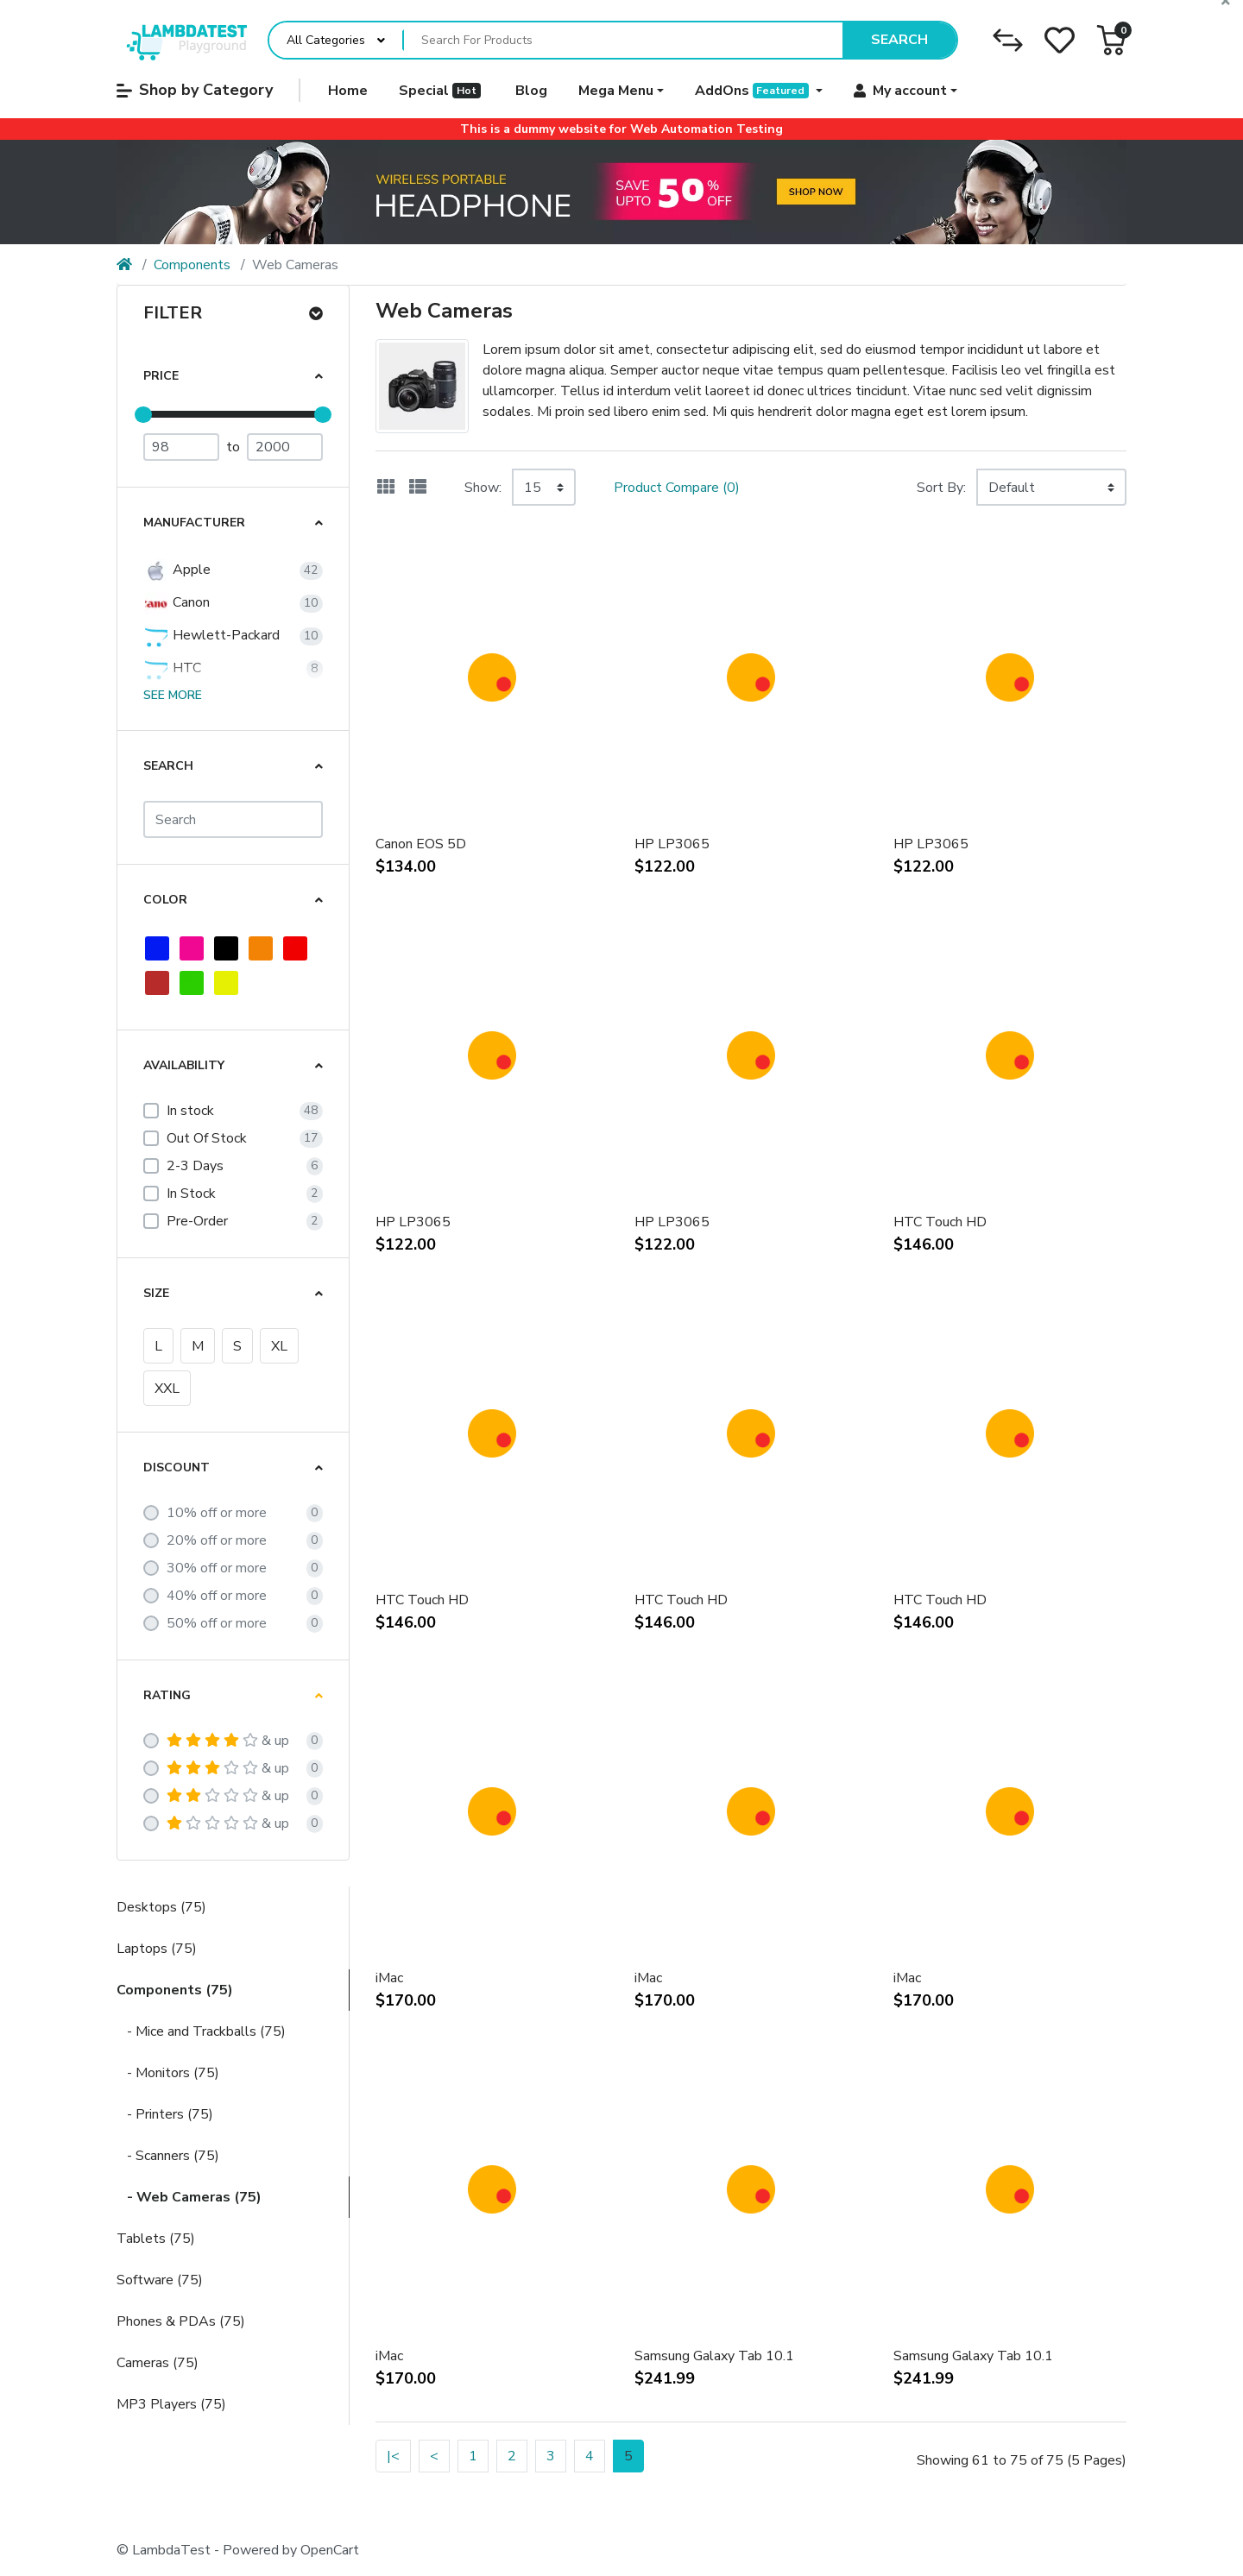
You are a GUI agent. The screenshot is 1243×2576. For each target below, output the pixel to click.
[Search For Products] (623, 40)
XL (279, 1346)
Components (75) (175, 1990)
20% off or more (217, 1540)
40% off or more (217, 1595)
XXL (167, 1388)
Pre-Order (197, 1221)
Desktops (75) (161, 1907)
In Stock (191, 1193)
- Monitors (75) (168, 2072)
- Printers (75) (165, 2114)
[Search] (233, 819)
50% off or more (217, 1623)
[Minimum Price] (181, 447)
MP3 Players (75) (171, 2404)
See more (172, 695)
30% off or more (217, 1568)
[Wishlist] (1059, 40)
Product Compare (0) (677, 487)
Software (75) (160, 2280)
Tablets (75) (156, 2238)
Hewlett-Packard (211, 636)
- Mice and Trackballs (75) (201, 2031)
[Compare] (1008, 40)
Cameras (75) (158, 2362)
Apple (177, 570)
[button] (1111, 40)
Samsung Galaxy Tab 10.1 (714, 2355)
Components (192, 264)
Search (899, 39)
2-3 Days (195, 1165)
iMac (389, 1977)
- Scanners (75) (168, 2155)
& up (228, 1740)
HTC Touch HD (940, 1221)
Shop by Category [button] (195, 89)
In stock (190, 1110)
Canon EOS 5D (420, 844)
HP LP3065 (672, 844)
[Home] (124, 264)
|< (393, 2456)
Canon (176, 603)
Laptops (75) (157, 1948)
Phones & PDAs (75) (181, 2321)
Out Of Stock (207, 1138)
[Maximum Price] (285, 447)
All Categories (326, 40)
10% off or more (217, 1512)
